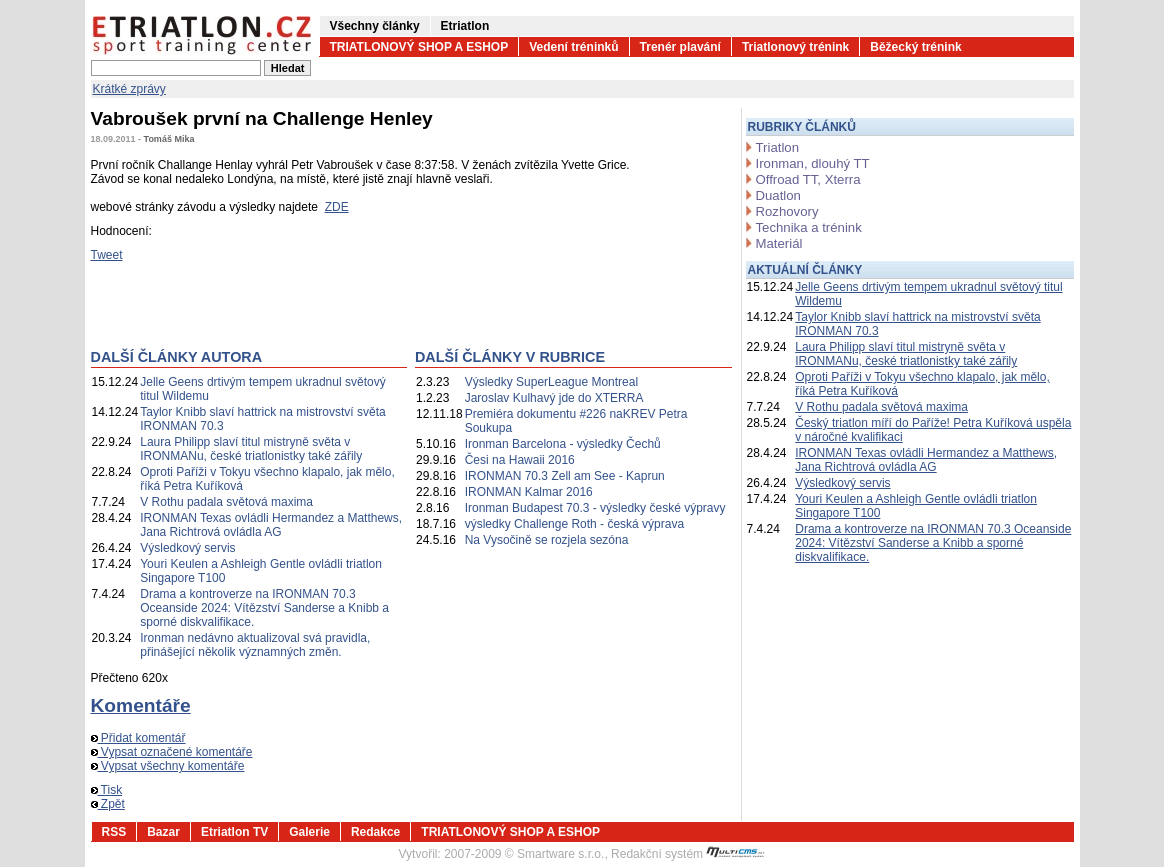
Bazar (163, 832)
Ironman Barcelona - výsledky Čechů (563, 444)
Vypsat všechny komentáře (168, 766)
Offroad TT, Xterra (808, 179)
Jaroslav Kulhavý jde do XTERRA (554, 398)
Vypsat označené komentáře (172, 752)
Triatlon (777, 147)
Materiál (779, 243)
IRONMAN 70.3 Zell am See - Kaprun (565, 476)
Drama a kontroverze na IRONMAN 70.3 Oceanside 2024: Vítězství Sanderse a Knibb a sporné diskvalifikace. (264, 608)
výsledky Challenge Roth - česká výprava (574, 524)
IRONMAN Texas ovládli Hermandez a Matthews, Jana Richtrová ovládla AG (271, 525)
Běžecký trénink (915, 47)
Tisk (107, 790)
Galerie (309, 832)
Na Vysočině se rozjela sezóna (547, 540)
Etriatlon (465, 26)
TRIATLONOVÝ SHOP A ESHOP (419, 47)
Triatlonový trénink (795, 47)
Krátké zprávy (129, 89)
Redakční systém (688, 854)
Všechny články (375, 26)
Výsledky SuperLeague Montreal (551, 382)
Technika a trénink (809, 227)
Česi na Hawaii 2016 (520, 460)
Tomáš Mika (169, 139)
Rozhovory (787, 211)
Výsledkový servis (187, 548)
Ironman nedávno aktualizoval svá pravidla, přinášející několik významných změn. (255, 645)
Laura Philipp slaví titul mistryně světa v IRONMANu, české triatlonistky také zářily (251, 449)
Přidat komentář (138, 738)
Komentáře (141, 705)
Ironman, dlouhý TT (813, 163)
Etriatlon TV (234, 832)
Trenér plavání (680, 47)
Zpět (108, 804)
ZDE (337, 207)
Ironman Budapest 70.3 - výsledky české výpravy (595, 508)
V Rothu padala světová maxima (226, 502)
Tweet (107, 255)
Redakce (375, 832)
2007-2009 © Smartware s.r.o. (524, 854)
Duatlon (778, 195)
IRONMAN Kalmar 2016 (529, 492)
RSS (114, 832)
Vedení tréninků (573, 47)
